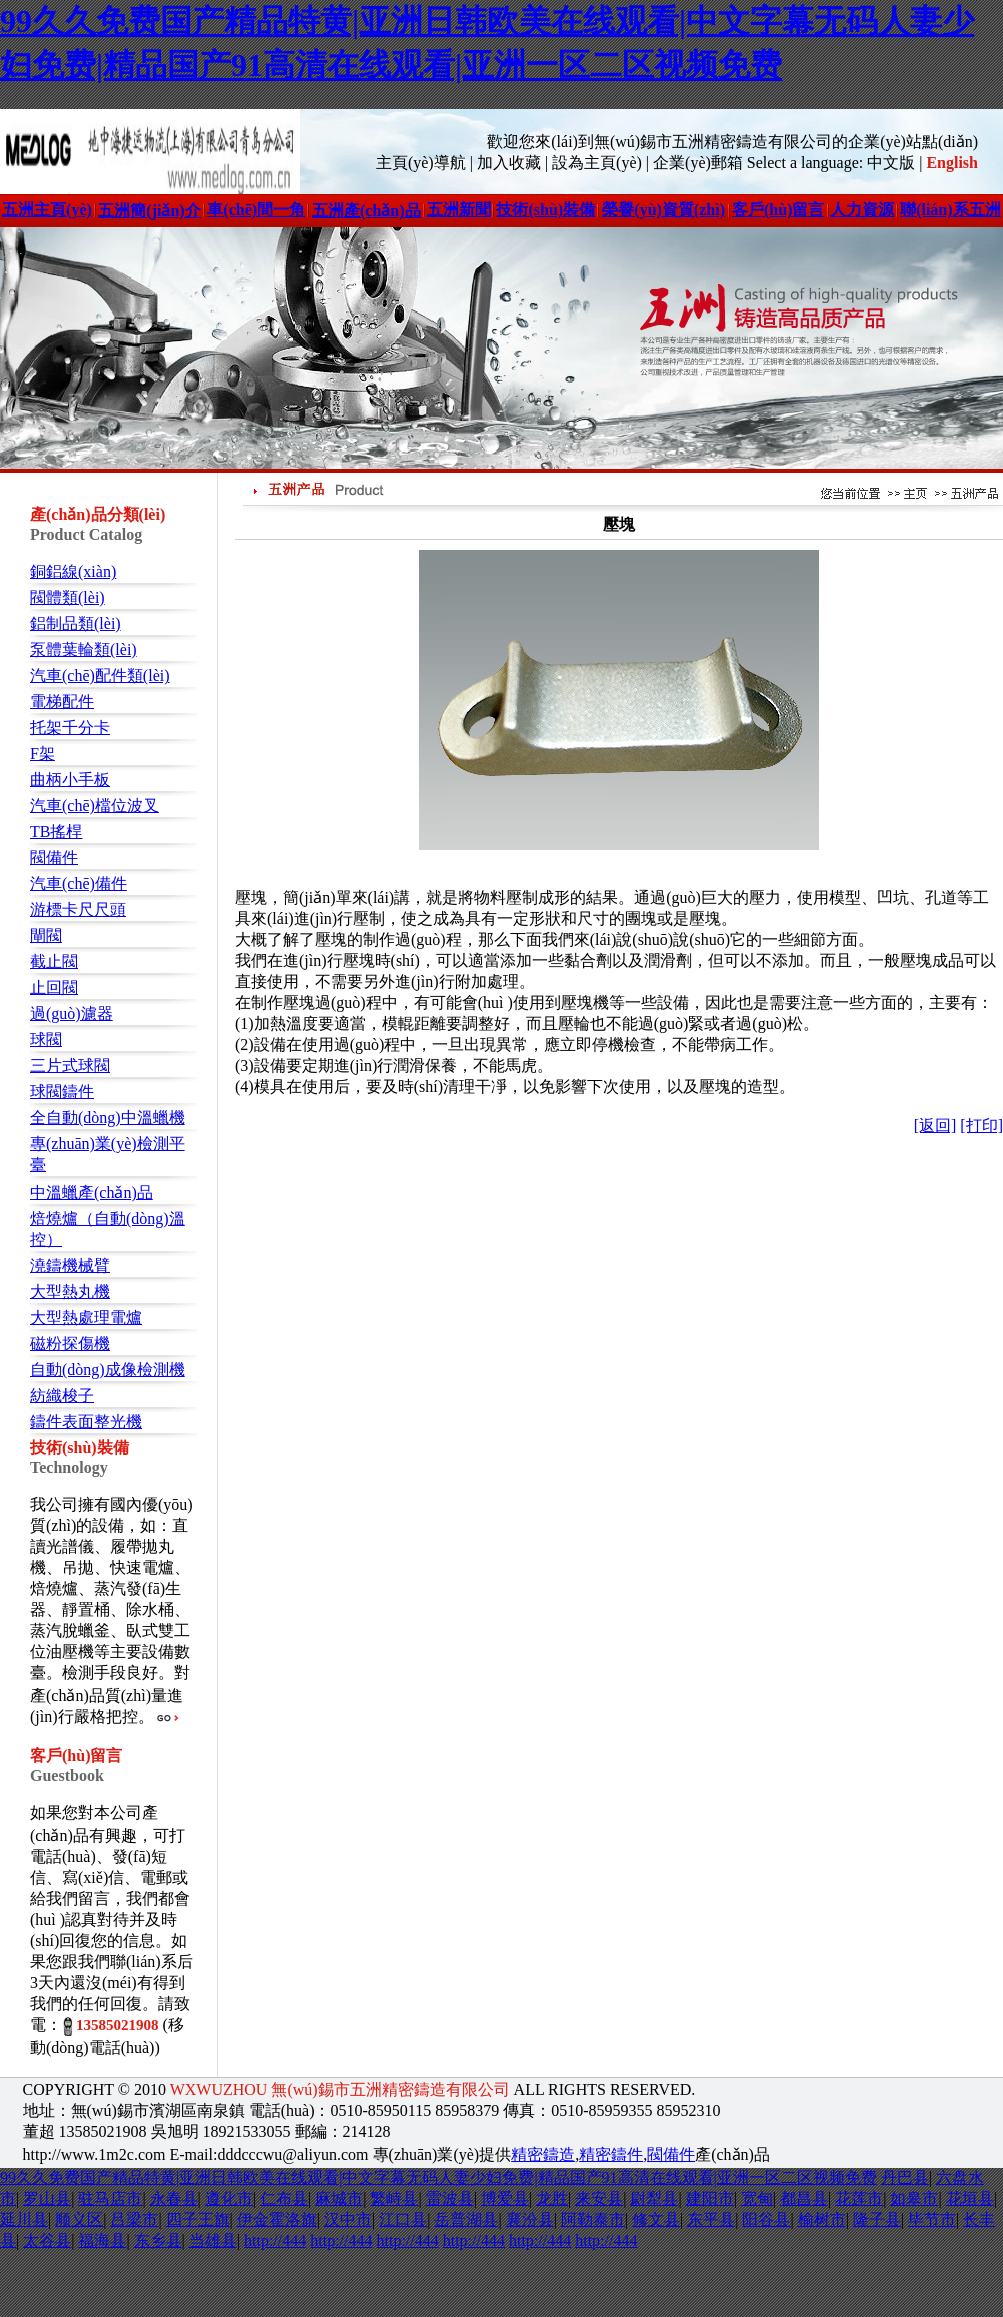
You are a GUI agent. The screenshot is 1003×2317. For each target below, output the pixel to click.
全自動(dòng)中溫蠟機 (107, 1117)
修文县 (656, 2219)
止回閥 (54, 987)
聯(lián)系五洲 (950, 209)
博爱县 (505, 2198)
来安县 (599, 2198)
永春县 (174, 2198)
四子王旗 (198, 2219)
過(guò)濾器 (71, 1013)
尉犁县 (654, 2198)
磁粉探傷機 (70, 1343)
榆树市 (822, 2219)
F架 (42, 753)
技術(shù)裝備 (545, 209)
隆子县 (877, 2219)
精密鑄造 (543, 2154)
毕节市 (932, 2219)
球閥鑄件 (62, 1091)
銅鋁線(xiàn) (73, 571)
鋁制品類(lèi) (75, 623)
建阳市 (710, 2198)
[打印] (981, 1125)
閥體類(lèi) (67, 597)
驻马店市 (110, 2198)
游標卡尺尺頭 (78, 909)
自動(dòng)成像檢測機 (107, 1369)
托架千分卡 (70, 727)
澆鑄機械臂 (70, 1265)
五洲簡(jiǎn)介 (149, 210)
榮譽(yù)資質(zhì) (663, 209)
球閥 (46, 1039)
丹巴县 (905, 2177)
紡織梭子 (62, 1395)
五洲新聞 (459, 209)
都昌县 (804, 2198)
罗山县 (47, 2198)
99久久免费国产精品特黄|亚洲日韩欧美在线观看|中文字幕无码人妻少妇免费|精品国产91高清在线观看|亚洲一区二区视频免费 (438, 2177)
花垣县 (970, 2198)
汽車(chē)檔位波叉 (94, 805)
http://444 (275, 2240)
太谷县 (47, 2240)
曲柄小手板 (70, 779)
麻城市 (339, 2198)
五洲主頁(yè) (47, 209)
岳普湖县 (466, 2219)
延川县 (24, 2219)
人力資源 (862, 209)
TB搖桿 (56, 831)
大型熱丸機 (70, 1291)
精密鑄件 (611, 2154)
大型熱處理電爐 (86, 1317)
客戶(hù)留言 (778, 209)
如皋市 (914, 2198)
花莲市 (859, 2198)
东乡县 (158, 2240)
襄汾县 (530, 2219)
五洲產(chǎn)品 (366, 210)
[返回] (935, 1125)
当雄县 (213, 2240)
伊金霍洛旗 (277, 2219)
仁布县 (284, 2198)
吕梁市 (134, 2219)
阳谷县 (766, 2219)
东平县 (711, 2219)
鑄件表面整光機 (86, 1421)
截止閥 (54, 961)
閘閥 (46, 935)
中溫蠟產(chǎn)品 (91, 1192)
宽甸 (757, 2198)
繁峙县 (394, 2198)
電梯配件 (62, 701)
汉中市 (348, 2219)
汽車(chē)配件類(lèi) (100, 675)
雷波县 (450, 2198)
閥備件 (54, 857)
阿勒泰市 (593, 2219)
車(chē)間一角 (256, 209)
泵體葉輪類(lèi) (83, 649)
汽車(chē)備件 (78, 883)
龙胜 (552, 2198)
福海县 (102, 2240)
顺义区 (79, 2219)
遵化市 (229, 2198)
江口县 (403, 2219)
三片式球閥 (70, 1065)
